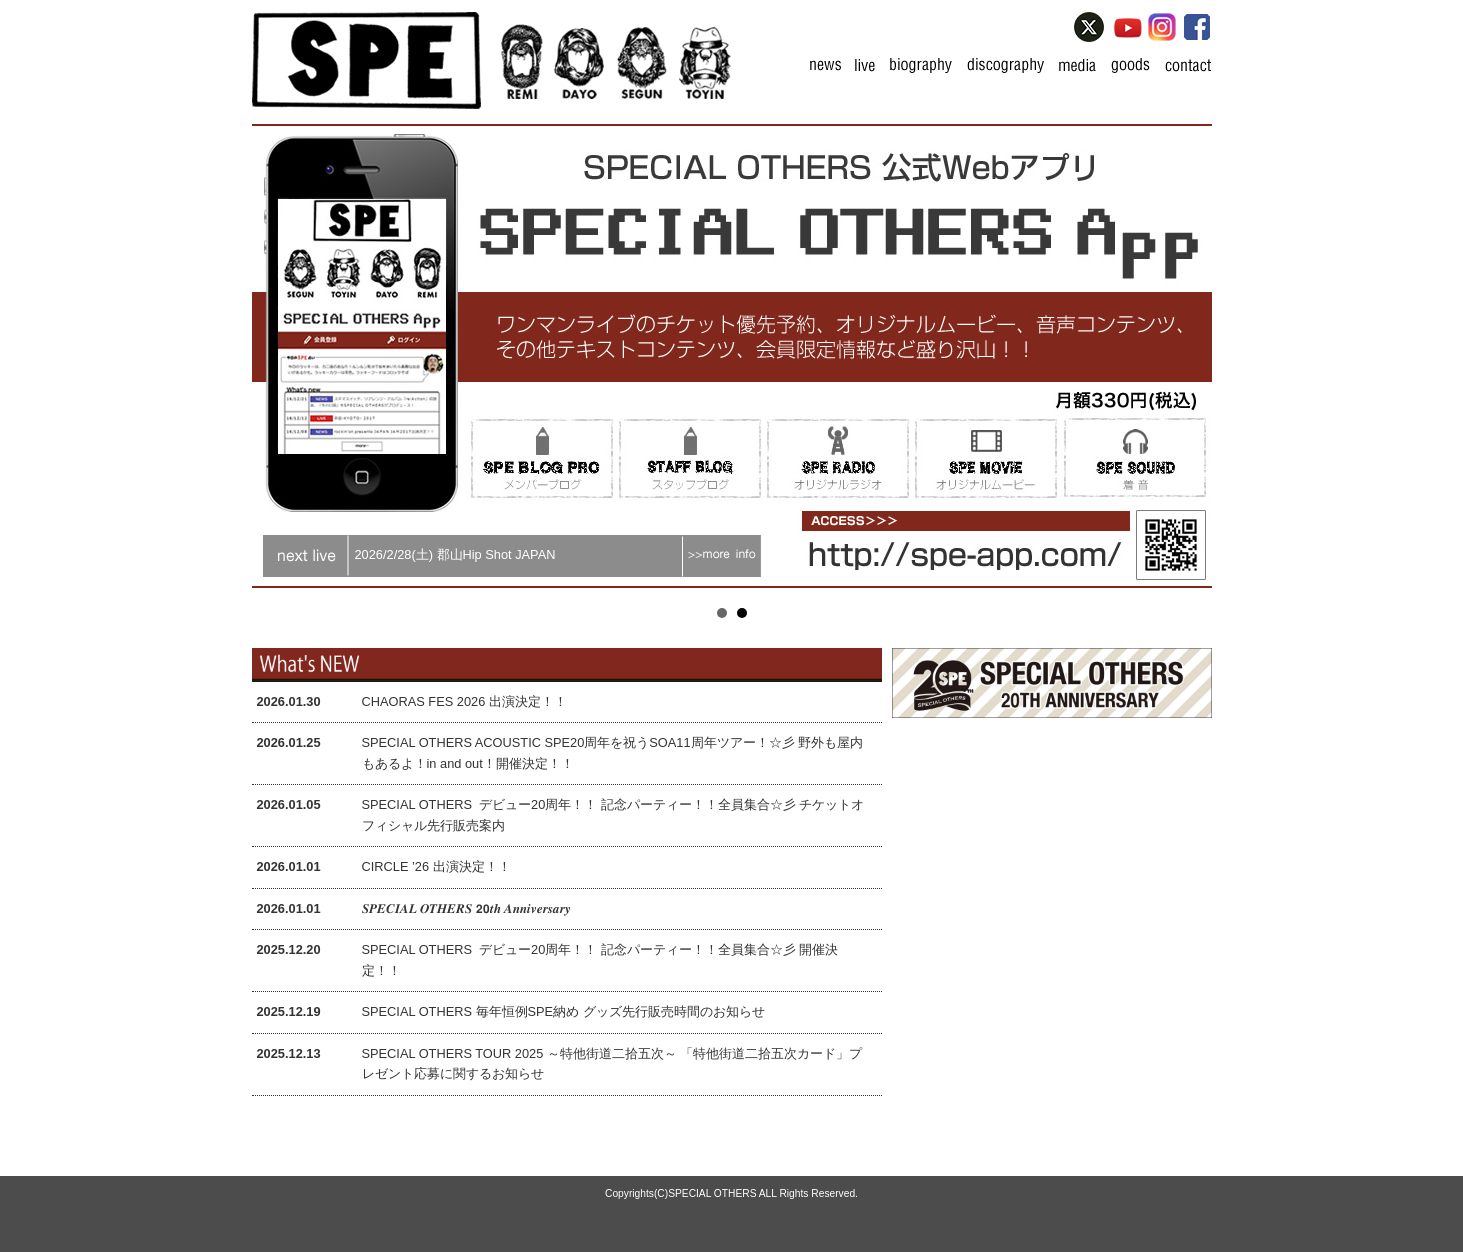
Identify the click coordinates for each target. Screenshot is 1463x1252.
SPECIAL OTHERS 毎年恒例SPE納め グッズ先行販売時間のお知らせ (563, 1011)
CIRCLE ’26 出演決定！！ (436, 866)
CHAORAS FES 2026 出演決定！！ (464, 701)
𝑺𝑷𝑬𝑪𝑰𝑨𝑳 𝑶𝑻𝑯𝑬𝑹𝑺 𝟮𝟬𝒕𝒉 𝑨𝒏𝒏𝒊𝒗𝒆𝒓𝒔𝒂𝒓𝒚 (467, 908)
